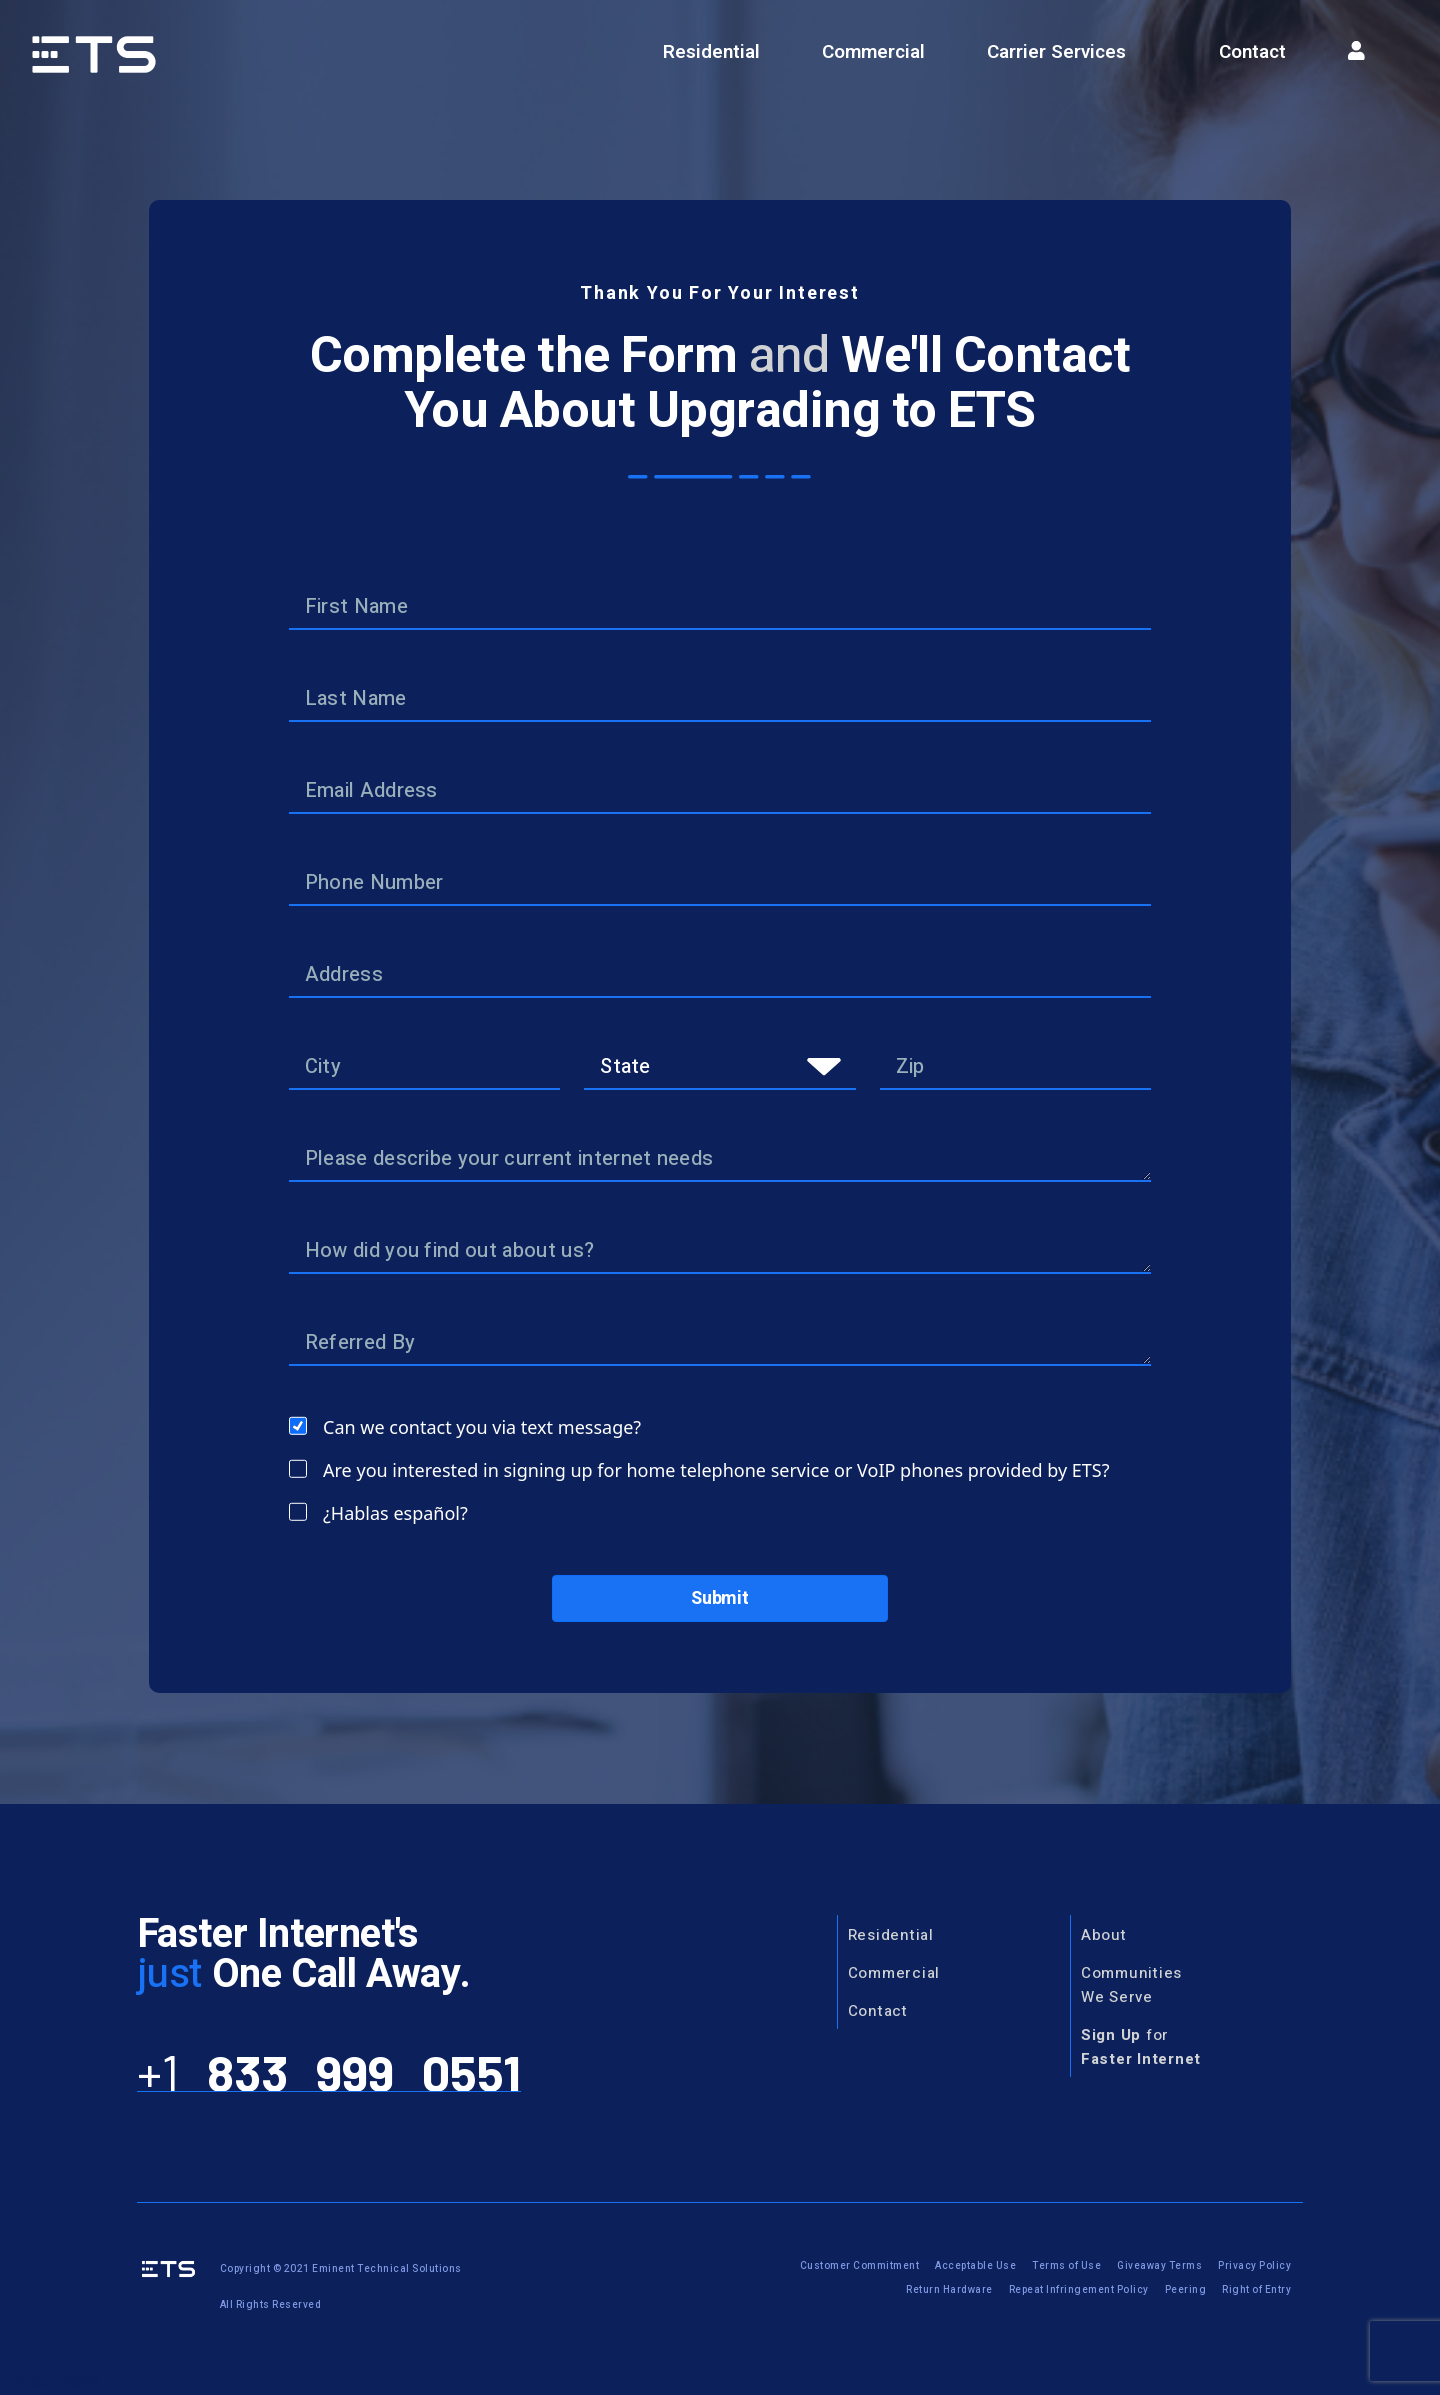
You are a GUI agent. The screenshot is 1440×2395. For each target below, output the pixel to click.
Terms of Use (1066, 2266)
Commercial (873, 52)
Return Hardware (949, 2290)
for (1141, 2047)
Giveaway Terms (1159, 2266)
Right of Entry (1256, 2290)
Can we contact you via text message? (482, 1427)
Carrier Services (1056, 52)
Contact (1252, 52)
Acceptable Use (975, 2266)
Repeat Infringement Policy (1079, 2290)
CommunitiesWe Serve (1131, 1985)
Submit (720, 1598)
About (1104, 1935)
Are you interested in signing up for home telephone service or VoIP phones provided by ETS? (716, 1470)
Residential (711, 52)
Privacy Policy (1254, 2266)
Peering (1186, 2290)
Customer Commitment (860, 2266)
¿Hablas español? (395, 1513)
